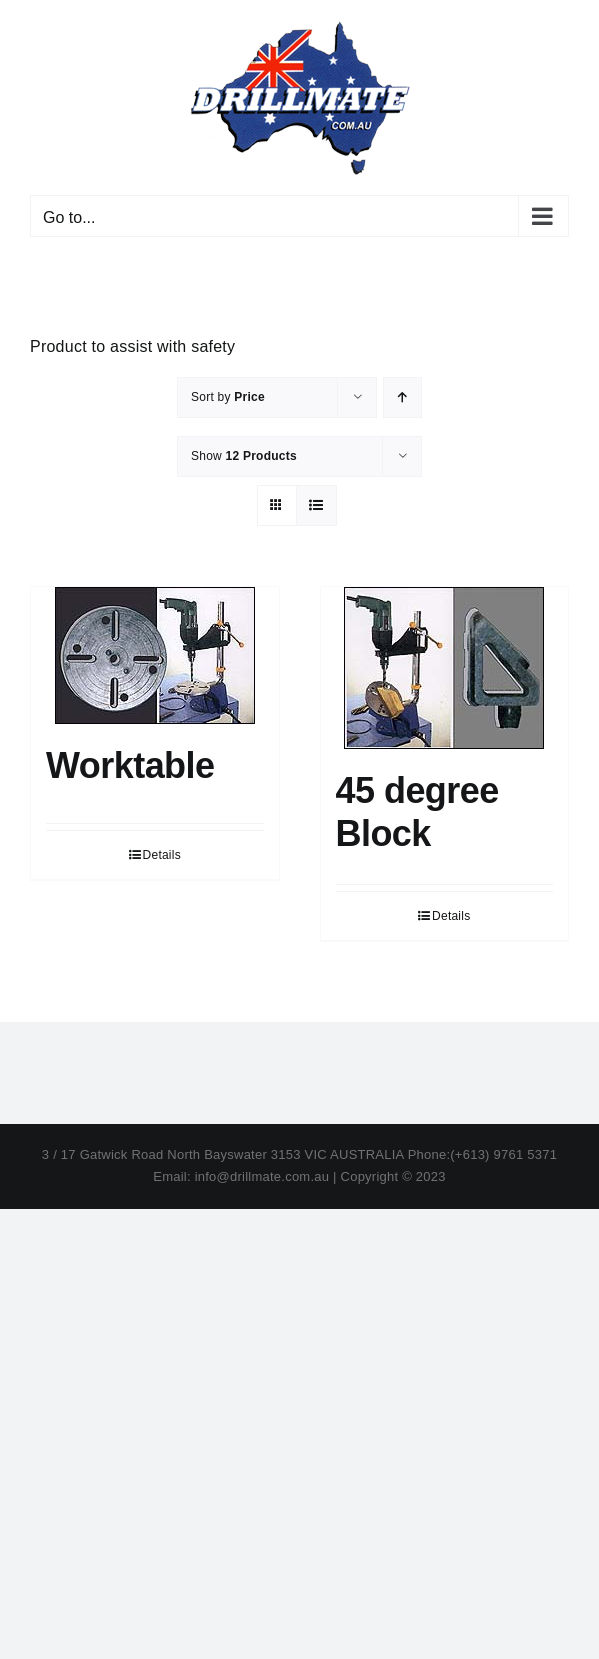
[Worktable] (155, 655)
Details (162, 855)
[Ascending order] (402, 397)
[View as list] (316, 505)
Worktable (130, 765)
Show (244, 456)
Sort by (228, 397)
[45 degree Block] (445, 668)
